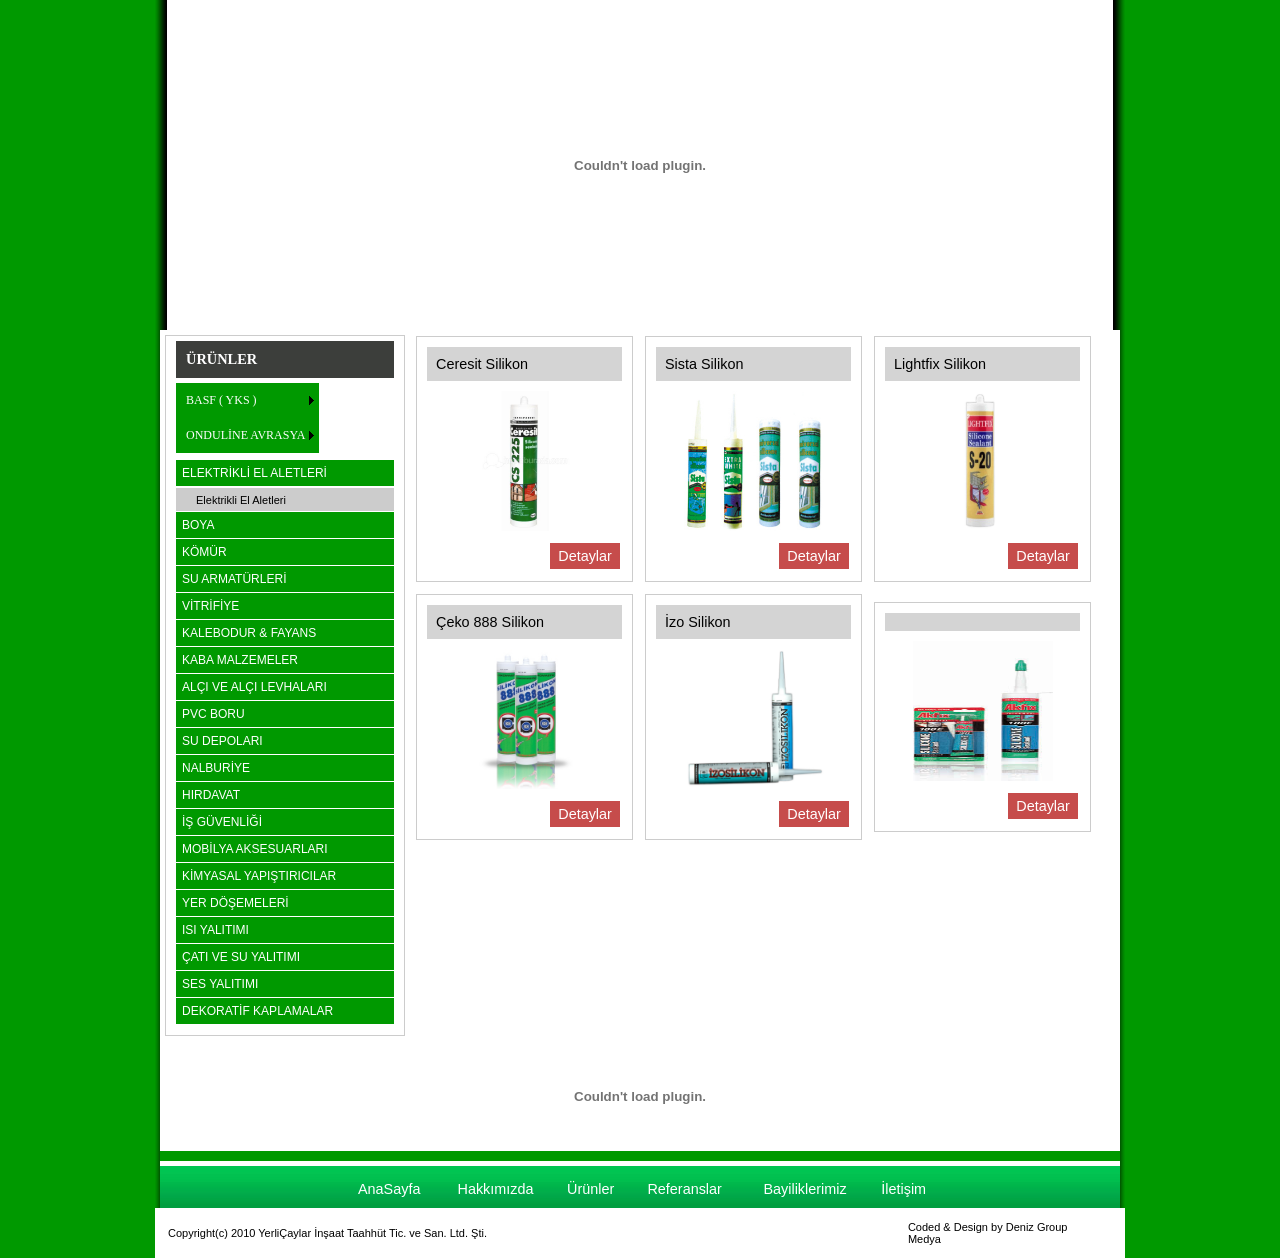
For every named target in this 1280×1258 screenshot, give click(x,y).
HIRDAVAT (211, 795)
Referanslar (684, 1189)
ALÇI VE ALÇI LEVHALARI (254, 687)
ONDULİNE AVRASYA (245, 435)
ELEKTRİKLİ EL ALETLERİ (254, 473)
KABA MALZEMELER (240, 660)
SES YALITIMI (220, 984)
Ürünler (590, 1189)
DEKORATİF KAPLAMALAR (257, 1011)
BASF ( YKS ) (221, 400)
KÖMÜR (204, 552)
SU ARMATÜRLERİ (234, 579)
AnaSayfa (389, 1189)
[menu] (247, 418)
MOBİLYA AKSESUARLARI (255, 849)
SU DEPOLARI (222, 741)
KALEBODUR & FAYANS (249, 633)
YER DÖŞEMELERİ (235, 903)
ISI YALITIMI (215, 930)
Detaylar (585, 556)
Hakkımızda (496, 1189)
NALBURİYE (216, 768)
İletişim (903, 1189)
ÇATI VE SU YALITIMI (241, 957)
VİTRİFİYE (210, 606)
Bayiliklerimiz (804, 1189)
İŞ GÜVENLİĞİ (222, 822)
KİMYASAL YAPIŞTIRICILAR (259, 876)
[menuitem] (247, 400)
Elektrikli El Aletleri (241, 500)
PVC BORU (213, 714)
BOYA (198, 525)
